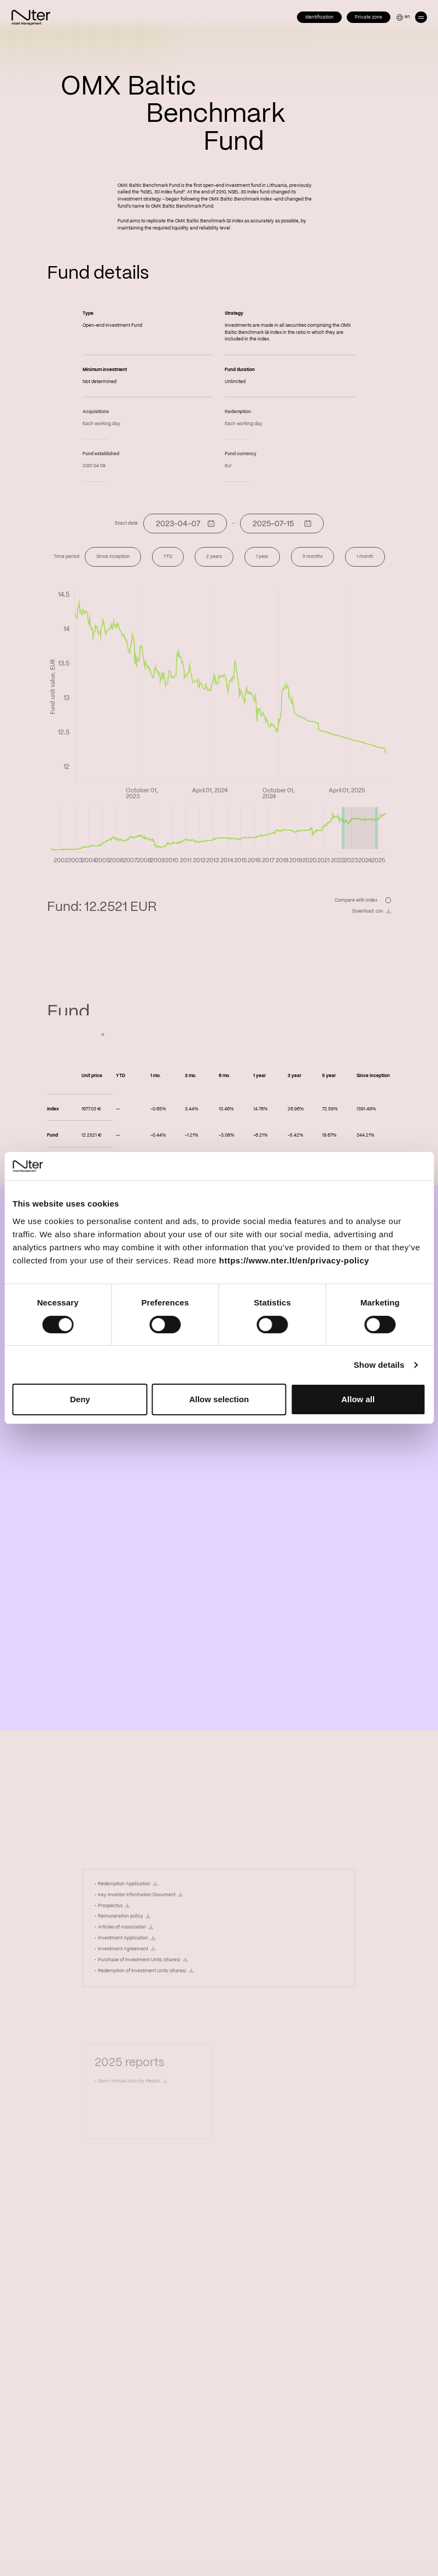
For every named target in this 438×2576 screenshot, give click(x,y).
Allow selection (219, 1399)
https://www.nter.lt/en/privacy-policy (294, 1260)
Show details (379, 1364)
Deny (80, 1399)
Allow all (358, 1399)
